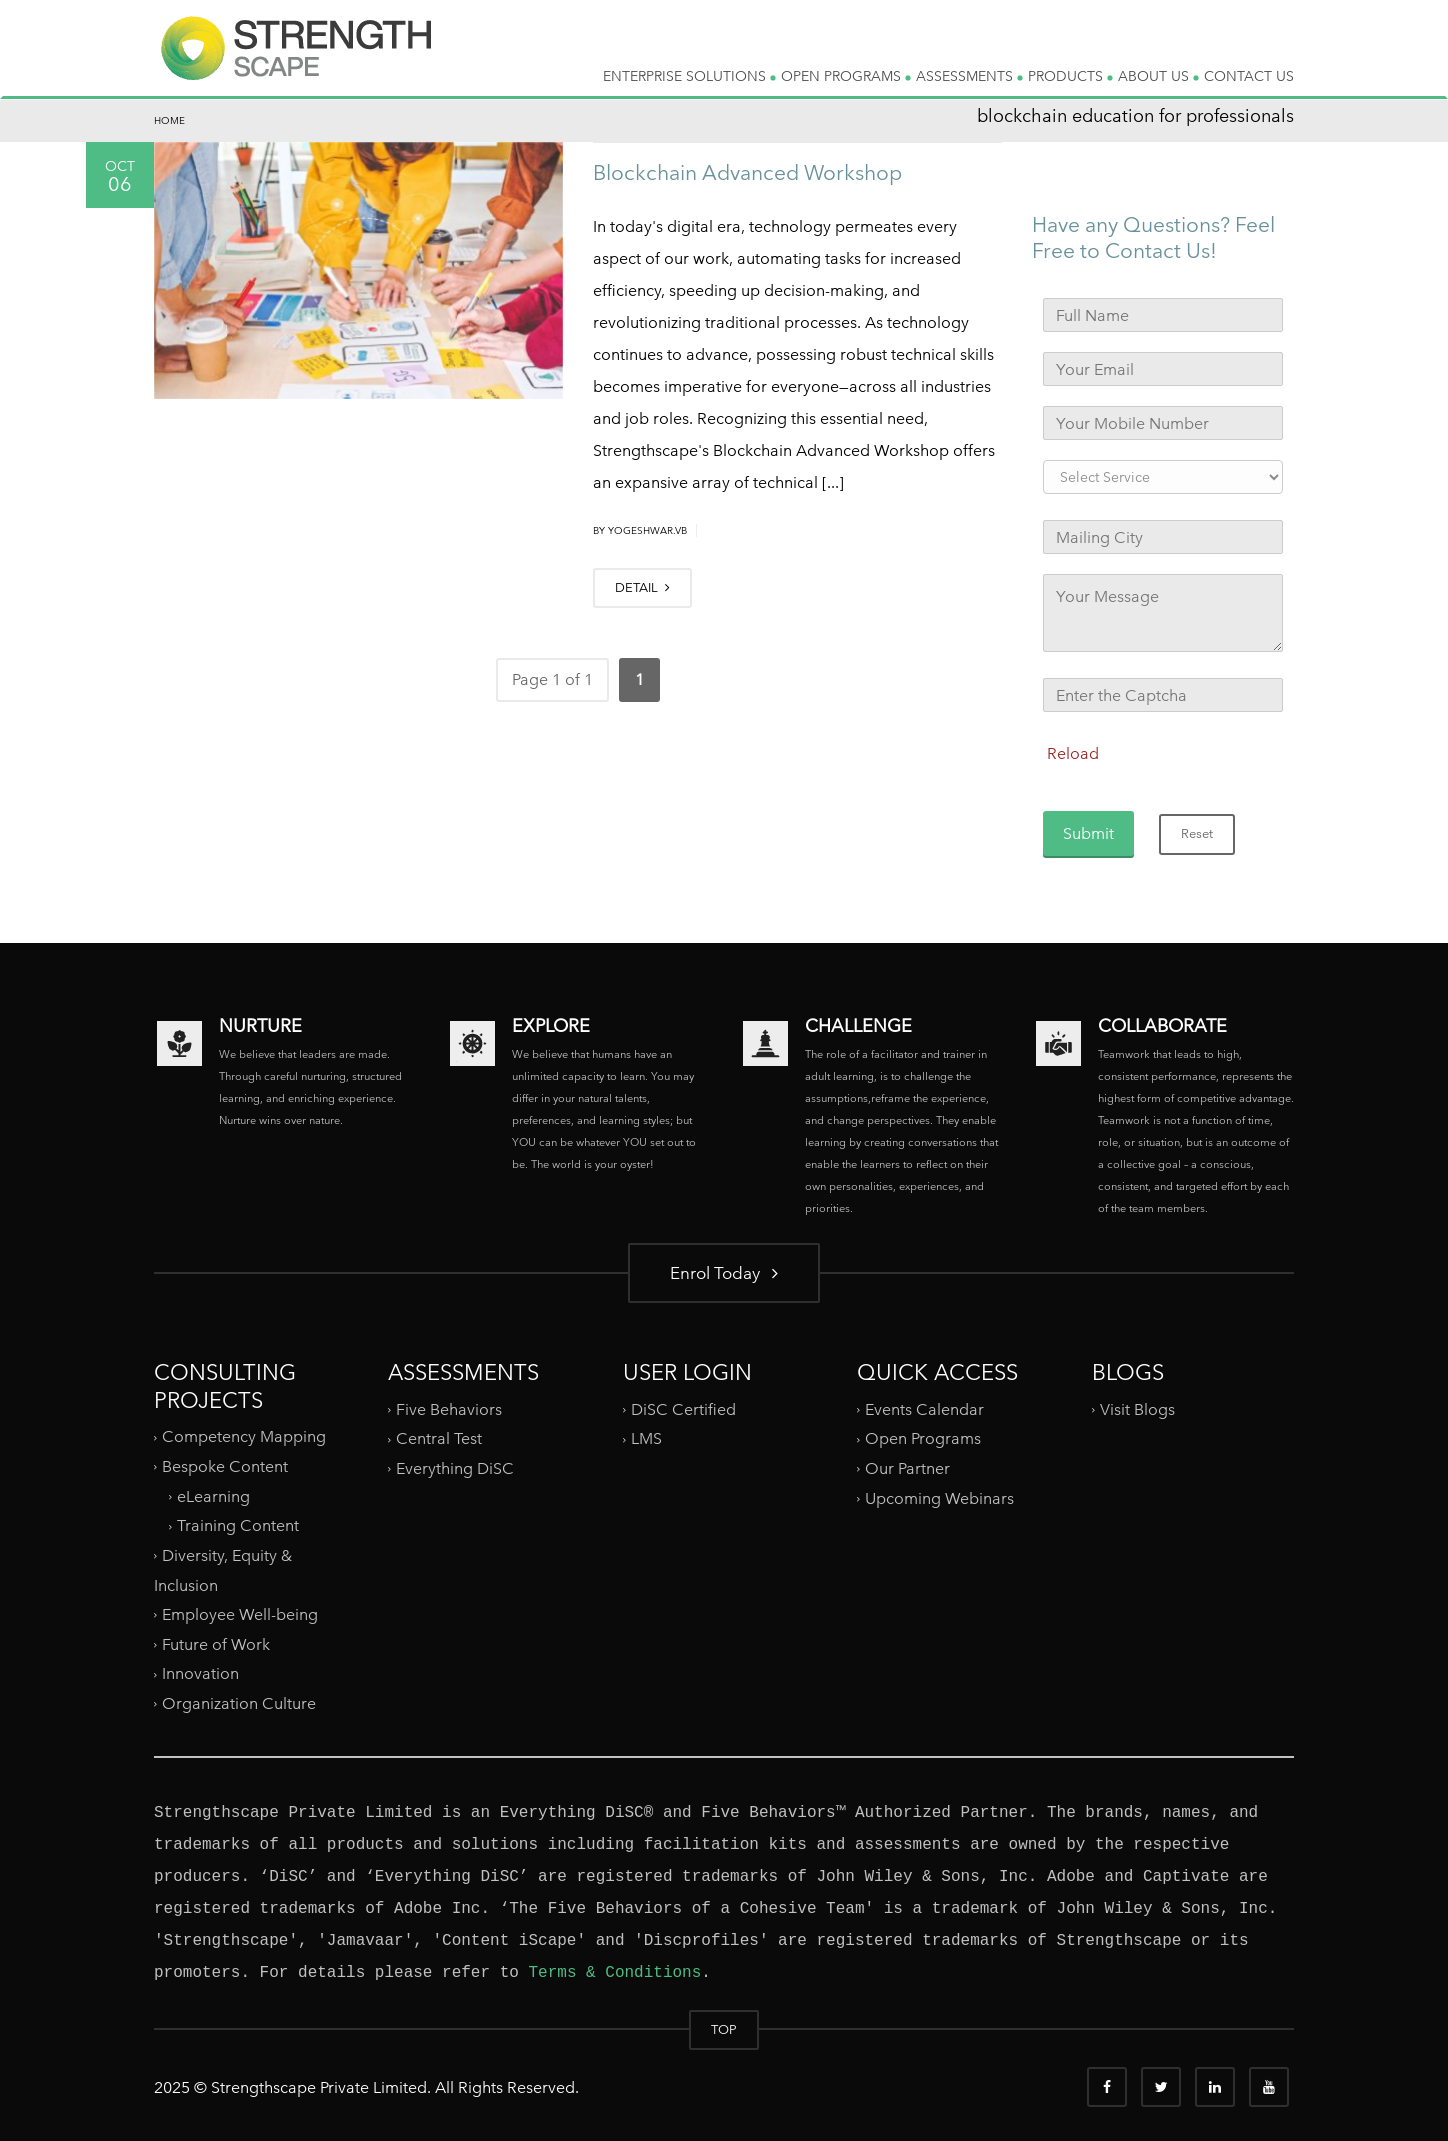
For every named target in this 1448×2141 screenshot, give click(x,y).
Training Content (238, 1525)
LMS (646, 1438)
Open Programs (923, 1438)
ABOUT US (1158, 76)
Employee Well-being (240, 1614)
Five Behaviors (449, 1409)
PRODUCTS (1070, 76)
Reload (1073, 753)
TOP (724, 2029)
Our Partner (907, 1468)
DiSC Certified (683, 1409)
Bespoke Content (225, 1466)
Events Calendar (924, 1409)
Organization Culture (239, 1703)
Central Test (439, 1438)
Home (169, 120)
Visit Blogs (1137, 1409)
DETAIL (642, 587)
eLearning (213, 1495)
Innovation (200, 1673)
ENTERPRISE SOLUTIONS (689, 76)
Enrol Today (724, 1272)
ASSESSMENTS (969, 76)
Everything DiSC (457, 1468)
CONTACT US (1249, 76)
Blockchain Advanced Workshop (747, 172)
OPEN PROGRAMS (846, 76)
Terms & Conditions (614, 1973)
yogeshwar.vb (647, 530)
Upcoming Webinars (939, 1498)
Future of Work (216, 1644)
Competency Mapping (244, 1436)
